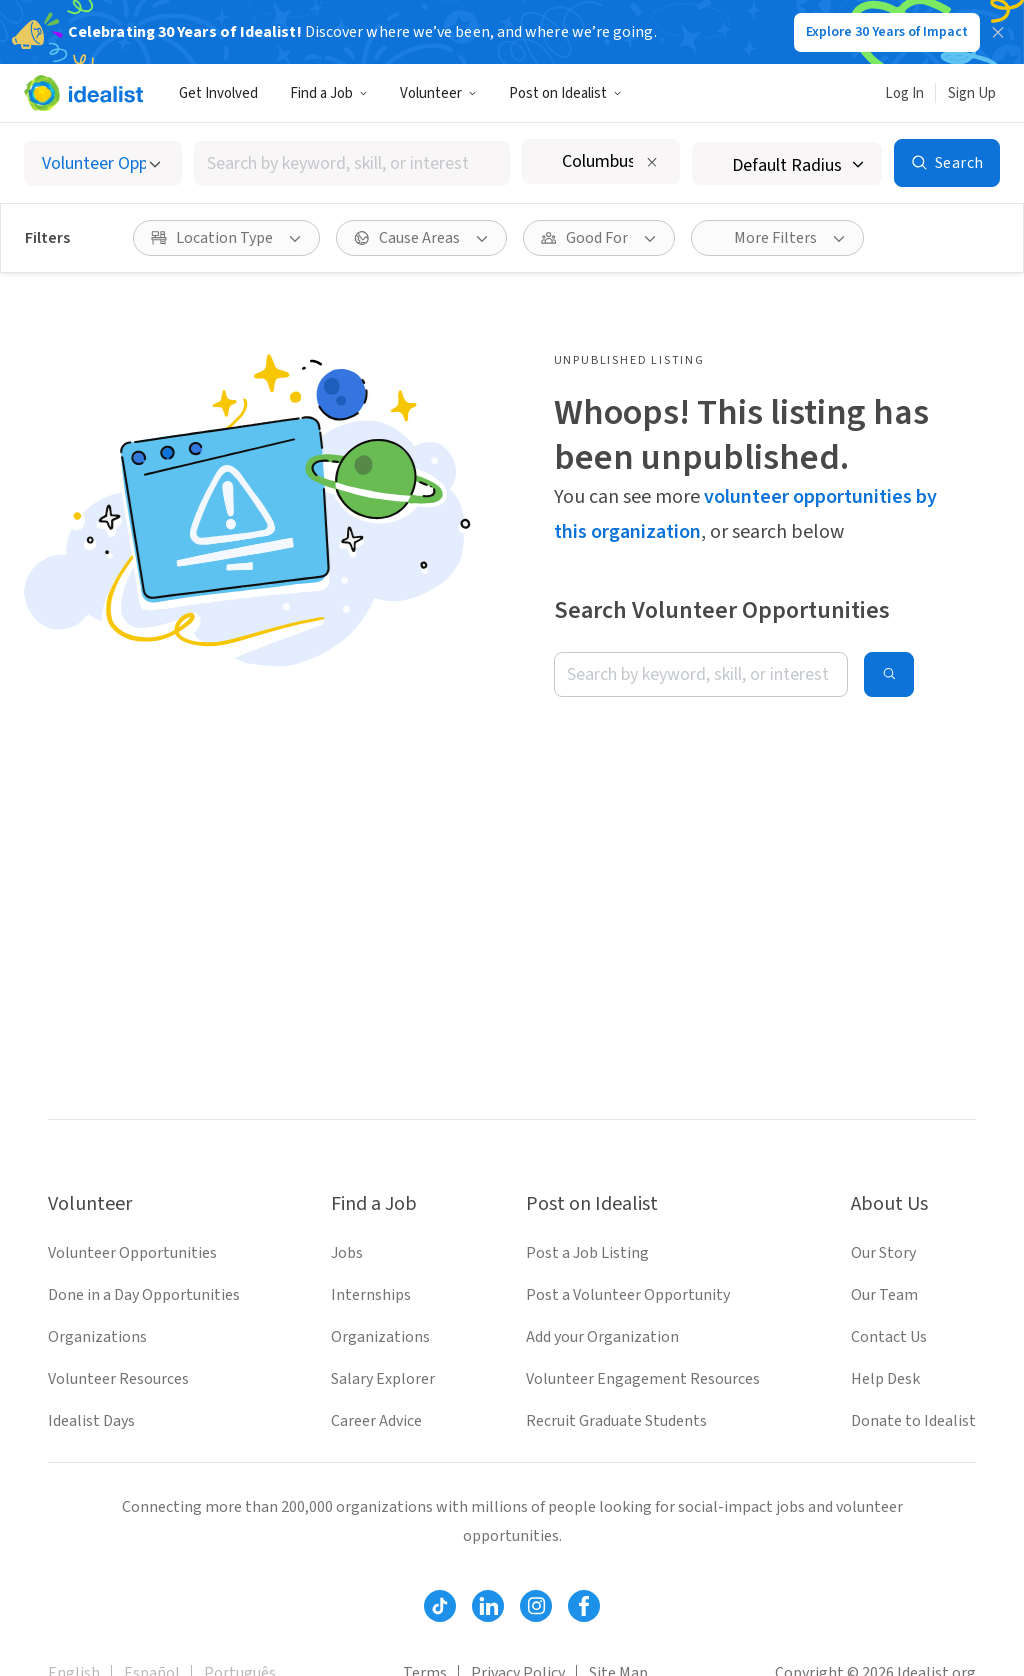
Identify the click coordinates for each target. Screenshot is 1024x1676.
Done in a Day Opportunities (144, 1295)
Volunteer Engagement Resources (643, 1379)
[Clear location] (652, 162)
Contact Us (889, 1337)
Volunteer (438, 93)
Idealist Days (91, 1421)
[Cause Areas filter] (421, 238)
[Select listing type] (103, 163)
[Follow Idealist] (440, 1606)
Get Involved (218, 93)
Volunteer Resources (118, 1379)
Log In (904, 93)
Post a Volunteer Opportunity (628, 1295)
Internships (371, 1295)
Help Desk (885, 1379)
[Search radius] (787, 163)
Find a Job (329, 93)
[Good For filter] (599, 238)
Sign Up (972, 93)
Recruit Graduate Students (616, 1421)
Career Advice (376, 1421)
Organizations (97, 1337)
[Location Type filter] (226, 238)
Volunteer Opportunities (132, 1253)
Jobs (347, 1253)
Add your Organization (602, 1337)
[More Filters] (777, 238)
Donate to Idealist (913, 1421)
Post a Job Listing (587, 1253)
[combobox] (352, 163)
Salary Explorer (383, 1379)
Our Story (883, 1253)
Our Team (884, 1295)
